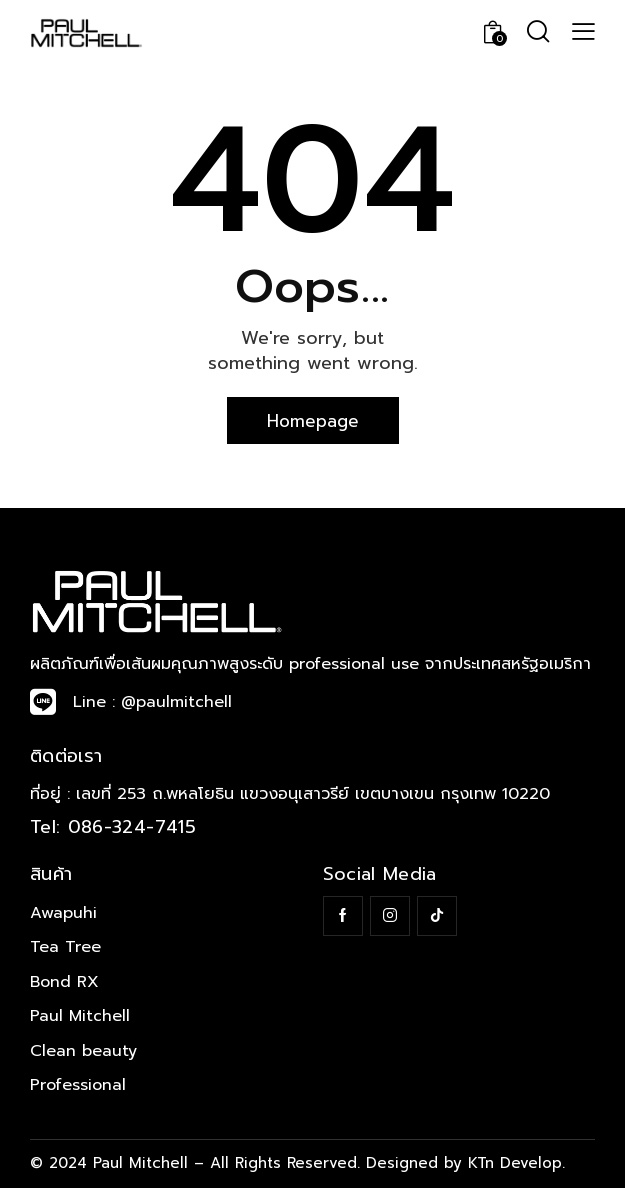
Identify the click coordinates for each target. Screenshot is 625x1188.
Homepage (313, 421)
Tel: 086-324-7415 (113, 827)
